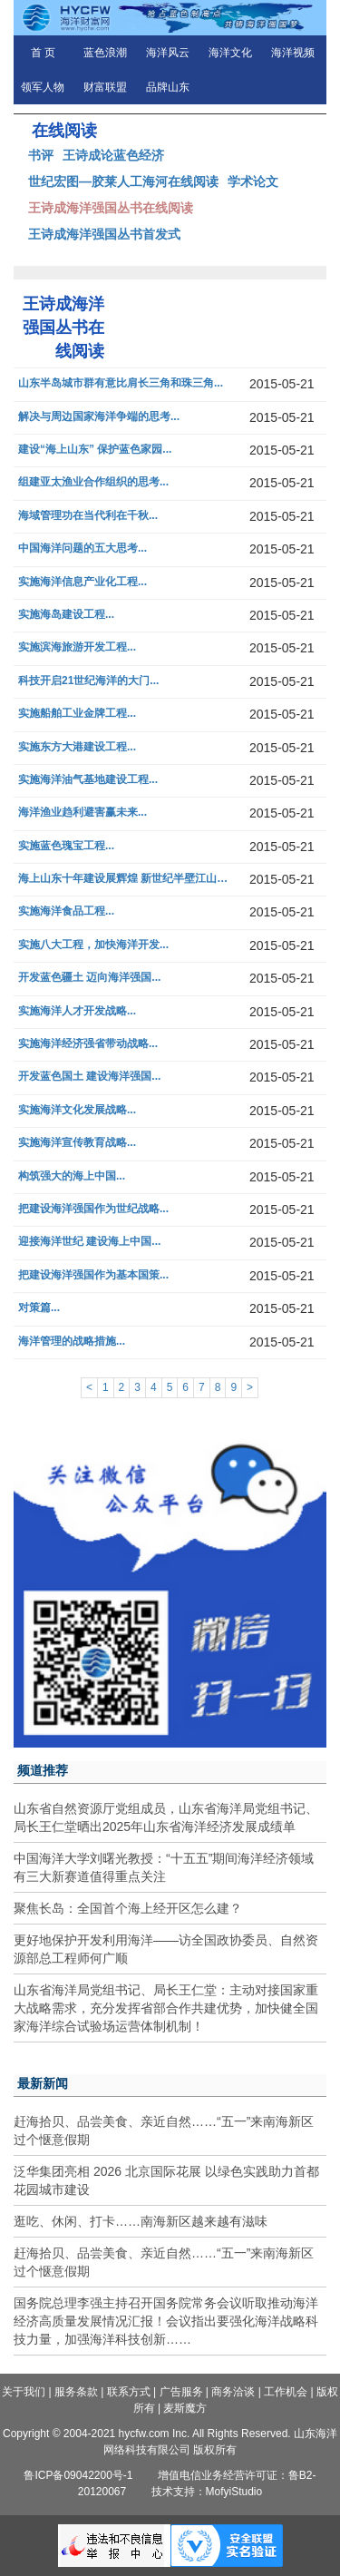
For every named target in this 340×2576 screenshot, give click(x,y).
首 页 (43, 52)
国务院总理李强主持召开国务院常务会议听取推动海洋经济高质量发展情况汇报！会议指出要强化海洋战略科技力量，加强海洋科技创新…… (166, 2321)
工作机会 (285, 2391)
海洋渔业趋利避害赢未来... (82, 812)
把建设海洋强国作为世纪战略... (93, 1209)
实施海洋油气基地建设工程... (88, 780)
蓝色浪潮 (105, 52)
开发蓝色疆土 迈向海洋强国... (89, 978)
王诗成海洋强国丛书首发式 (104, 234)
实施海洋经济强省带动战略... (88, 1044)
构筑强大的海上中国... (71, 1176)
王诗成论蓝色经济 (113, 155)
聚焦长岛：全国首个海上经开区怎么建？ (128, 1908)
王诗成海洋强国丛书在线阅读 (110, 208)
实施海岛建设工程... (66, 615)
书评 (40, 155)
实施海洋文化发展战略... (77, 1110)
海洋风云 (167, 52)
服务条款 (76, 2391)
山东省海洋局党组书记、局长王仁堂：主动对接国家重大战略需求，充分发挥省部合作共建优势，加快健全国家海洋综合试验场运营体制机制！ (166, 2008)
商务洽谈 (233, 2391)
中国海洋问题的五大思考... (82, 548)
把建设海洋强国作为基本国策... (93, 1275)
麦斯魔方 (185, 2408)
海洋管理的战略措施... (71, 1341)
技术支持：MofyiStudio (207, 2491)
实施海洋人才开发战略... (77, 1011)
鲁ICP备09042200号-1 (78, 2475)
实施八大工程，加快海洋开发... (93, 945)
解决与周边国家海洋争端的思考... (99, 417)
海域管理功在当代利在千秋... (88, 516)
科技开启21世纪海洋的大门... (88, 681)
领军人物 (42, 87)
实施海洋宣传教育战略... (77, 1143)
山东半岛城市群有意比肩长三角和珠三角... (120, 383)
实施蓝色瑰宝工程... (66, 846)
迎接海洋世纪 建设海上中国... (89, 1242)
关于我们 (23, 2391)
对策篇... (39, 1308)
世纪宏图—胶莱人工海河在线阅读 (123, 181)
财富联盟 (105, 87)
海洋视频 (293, 52)
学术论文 (253, 181)
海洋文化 (230, 52)
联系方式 (129, 2391)
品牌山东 (167, 87)
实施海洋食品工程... (66, 911)
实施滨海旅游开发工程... (77, 647)
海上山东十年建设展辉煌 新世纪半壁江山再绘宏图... (126, 879)
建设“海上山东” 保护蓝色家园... (94, 449)
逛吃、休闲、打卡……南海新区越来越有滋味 (140, 2221)
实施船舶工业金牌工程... (77, 714)
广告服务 (181, 2391)
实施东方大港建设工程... (77, 747)
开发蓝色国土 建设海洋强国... (89, 1076)
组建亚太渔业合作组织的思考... (93, 482)
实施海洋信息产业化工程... (82, 582)
